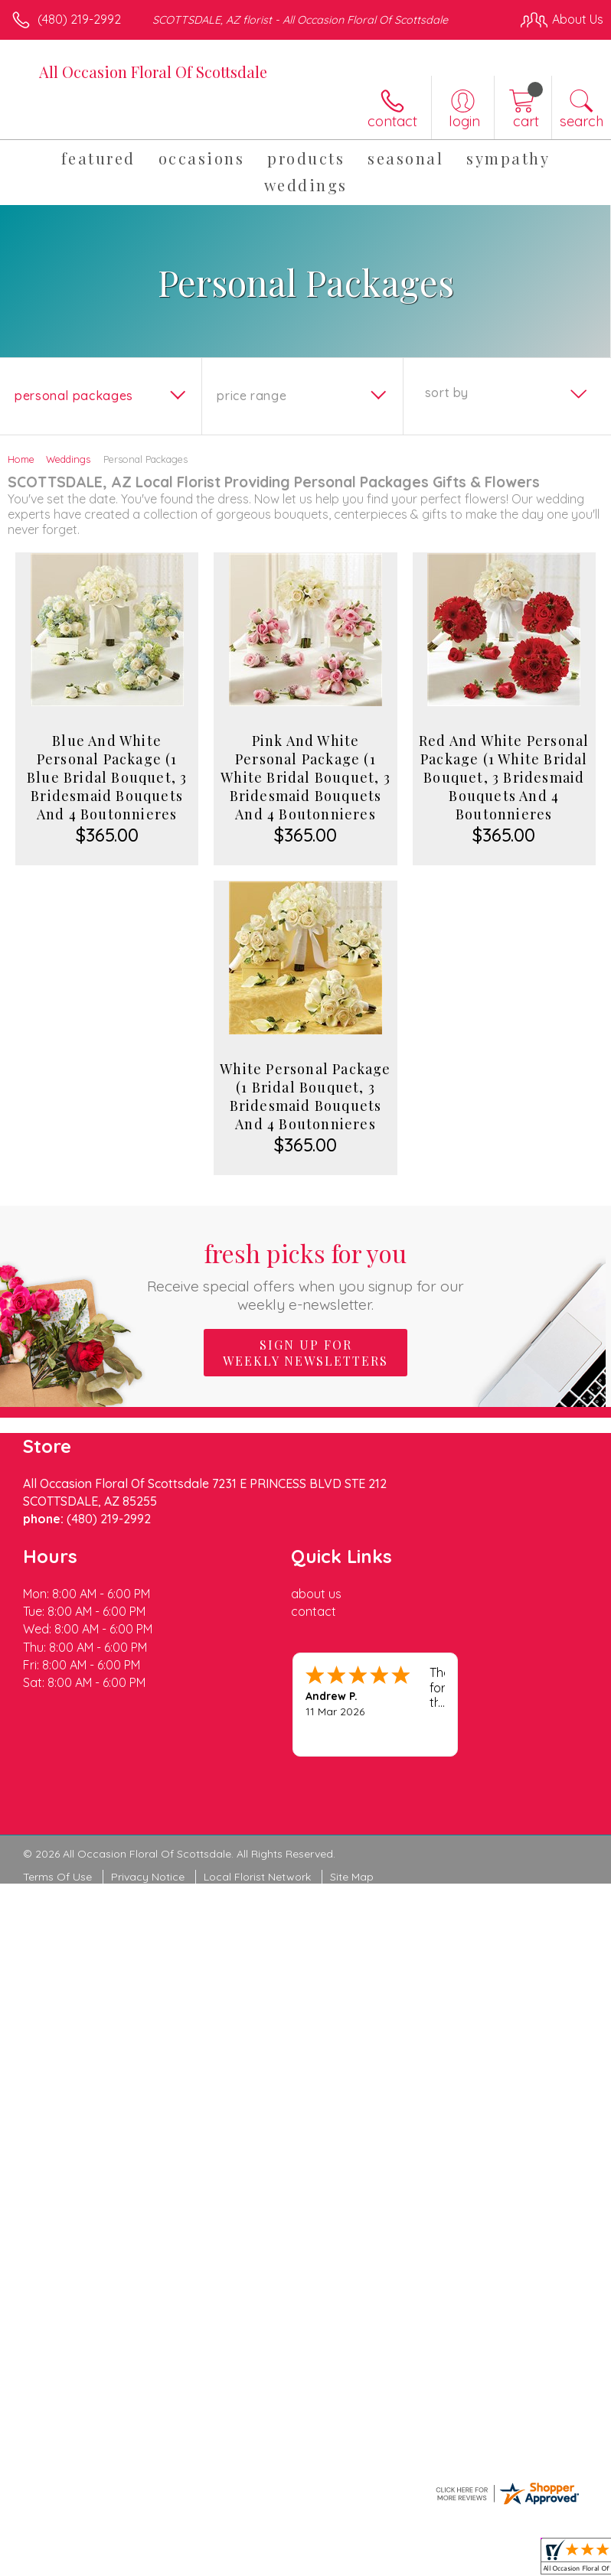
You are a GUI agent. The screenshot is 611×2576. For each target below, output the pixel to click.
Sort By (447, 392)
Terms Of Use (57, 1877)
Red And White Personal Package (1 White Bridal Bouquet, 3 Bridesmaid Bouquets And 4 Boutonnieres (504, 777)
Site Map (352, 1877)
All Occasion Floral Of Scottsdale (153, 71)
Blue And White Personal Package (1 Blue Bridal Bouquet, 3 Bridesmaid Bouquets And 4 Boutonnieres (107, 777)
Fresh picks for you (306, 1275)
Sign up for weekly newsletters (305, 1353)
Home (21, 459)
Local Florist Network (257, 1877)
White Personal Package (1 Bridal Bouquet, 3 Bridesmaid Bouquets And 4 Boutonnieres (305, 1096)
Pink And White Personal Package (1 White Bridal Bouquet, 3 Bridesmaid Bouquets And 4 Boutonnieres (305, 777)
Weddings (68, 459)
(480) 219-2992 (79, 19)
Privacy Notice (148, 1877)
